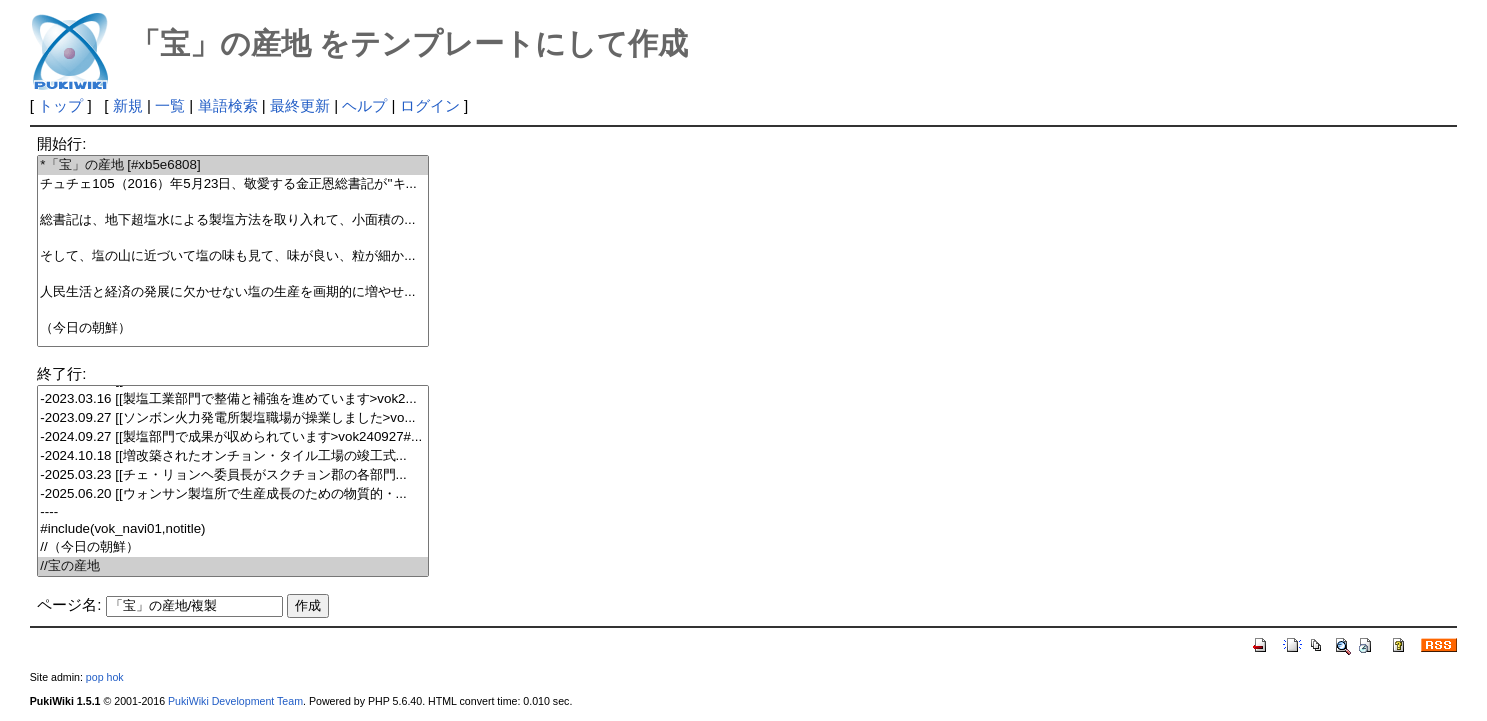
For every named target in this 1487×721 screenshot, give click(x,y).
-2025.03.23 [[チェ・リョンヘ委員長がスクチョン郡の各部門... (232, 475)
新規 (128, 105)
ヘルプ (364, 105)
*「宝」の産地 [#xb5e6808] (232, 165)
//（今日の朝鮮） (232, 547)
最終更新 (300, 105)
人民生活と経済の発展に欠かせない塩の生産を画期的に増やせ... (232, 292)
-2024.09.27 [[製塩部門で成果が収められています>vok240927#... (232, 437)
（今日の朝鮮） (232, 328)
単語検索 (228, 105)
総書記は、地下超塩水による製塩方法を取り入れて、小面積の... (232, 220)
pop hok (105, 677)
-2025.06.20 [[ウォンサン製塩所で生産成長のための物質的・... (232, 494)
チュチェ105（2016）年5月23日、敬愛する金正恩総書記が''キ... (232, 184)
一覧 (170, 105)
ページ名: (69, 604)
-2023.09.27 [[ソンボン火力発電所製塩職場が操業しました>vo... (232, 418)
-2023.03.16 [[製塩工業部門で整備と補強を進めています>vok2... (232, 399)
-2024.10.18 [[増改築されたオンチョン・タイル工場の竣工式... (232, 456)
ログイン (430, 105)
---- (232, 512)
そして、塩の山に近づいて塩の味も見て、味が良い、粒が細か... (232, 256)
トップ (60, 105)
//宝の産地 (232, 566)
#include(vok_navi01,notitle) (232, 529)
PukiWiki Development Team (235, 701)
